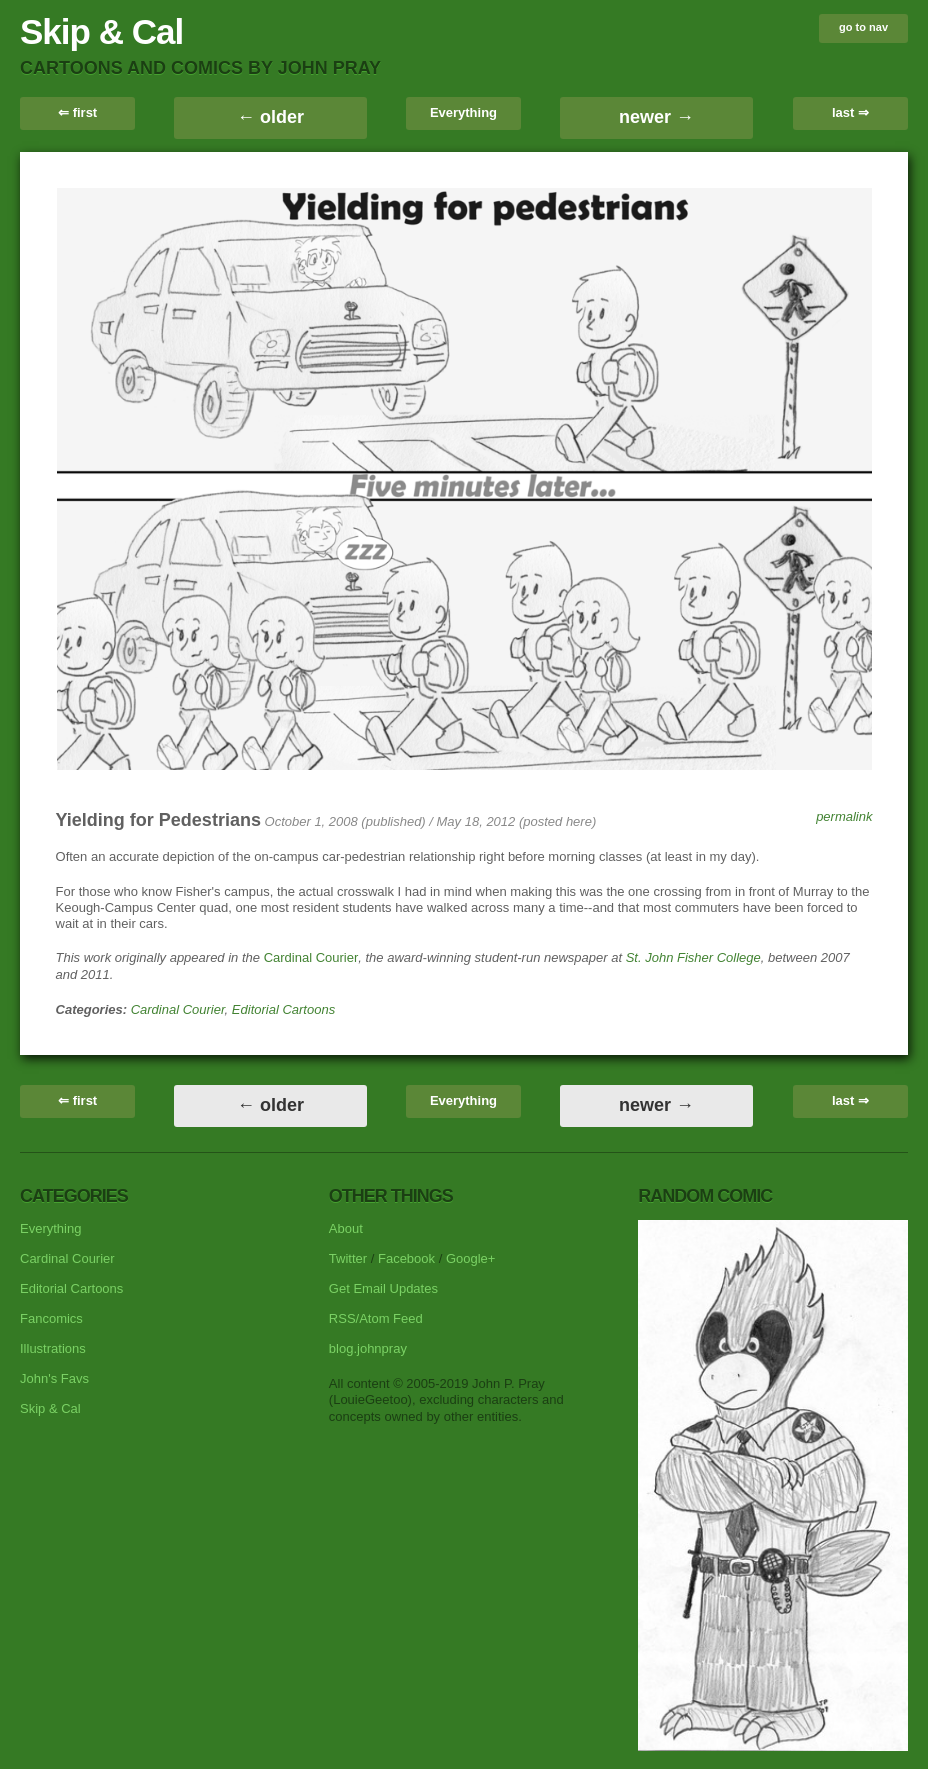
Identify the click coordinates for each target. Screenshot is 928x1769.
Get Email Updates (383, 1288)
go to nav (863, 27)
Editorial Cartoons (283, 1009)
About (346, 1228)
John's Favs (54, 1378)
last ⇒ (850, 112)
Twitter (348, 1258)
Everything (463, 112)
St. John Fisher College (693, 957)
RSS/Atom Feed (376, 1318)
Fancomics (51, 1318)
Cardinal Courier (311, 957)
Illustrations (53, 1348)
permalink (844, 816)
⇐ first (77, 112)
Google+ (471, 1258)
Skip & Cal (101, 31)
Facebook (406, 1258)
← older (270, 117)
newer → (656, 117)
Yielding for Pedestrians (158, 820)
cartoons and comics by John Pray (200, 68)
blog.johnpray (368, 1348)
